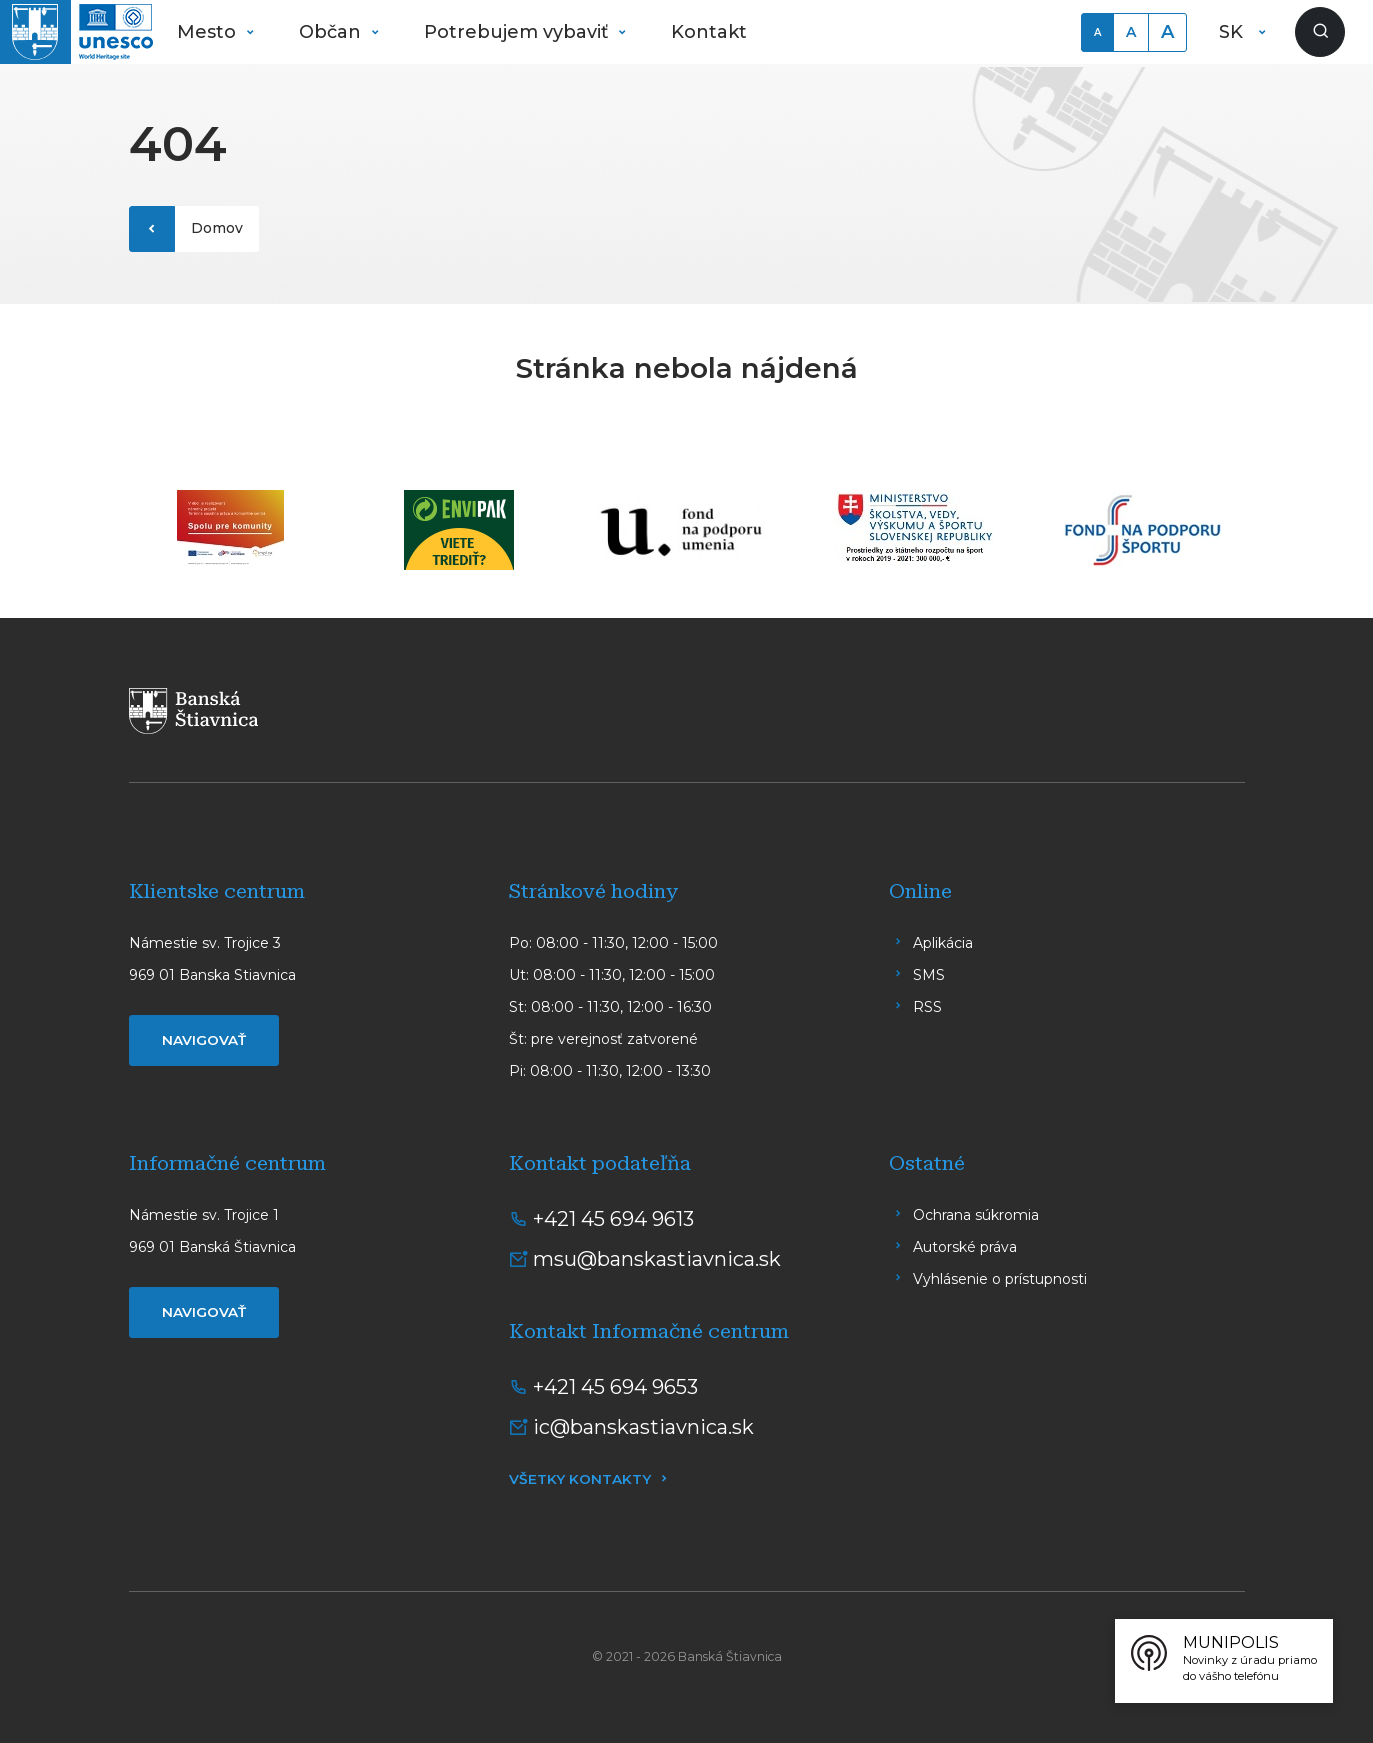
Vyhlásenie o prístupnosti (1000, 1279)
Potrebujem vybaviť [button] (518, 32)
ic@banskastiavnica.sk (643, 1427)
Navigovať (204, 1040)
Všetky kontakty (580, 1479)
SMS (929, 975)
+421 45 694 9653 (615, 1387)
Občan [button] (332, 32)
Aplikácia (943, 943)
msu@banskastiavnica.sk (657, 1259)
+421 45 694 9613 (613, 1219)
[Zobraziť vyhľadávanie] (1320, 32)
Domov (217, 228)
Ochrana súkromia (976, 1215)
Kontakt (709, 32)
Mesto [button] (209, 32)
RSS (927, 1007)
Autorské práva (965, 1247)
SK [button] (1233, 32)
